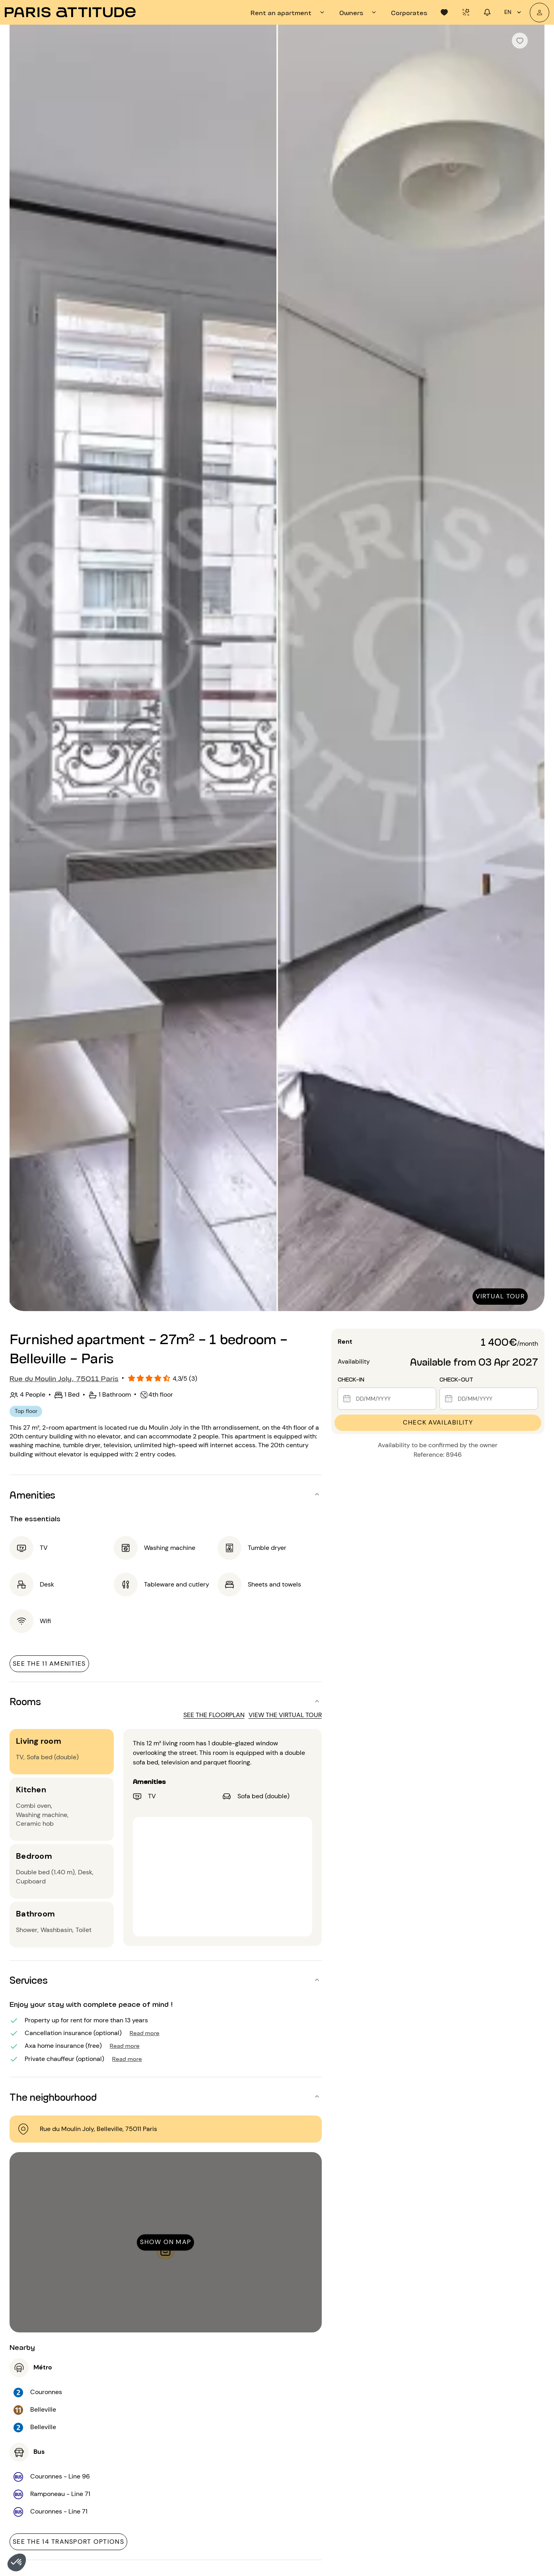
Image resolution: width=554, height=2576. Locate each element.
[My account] (539, 12)
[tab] (288, 12)
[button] (16, 2562)
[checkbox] (520, 41)
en (513, 12)
